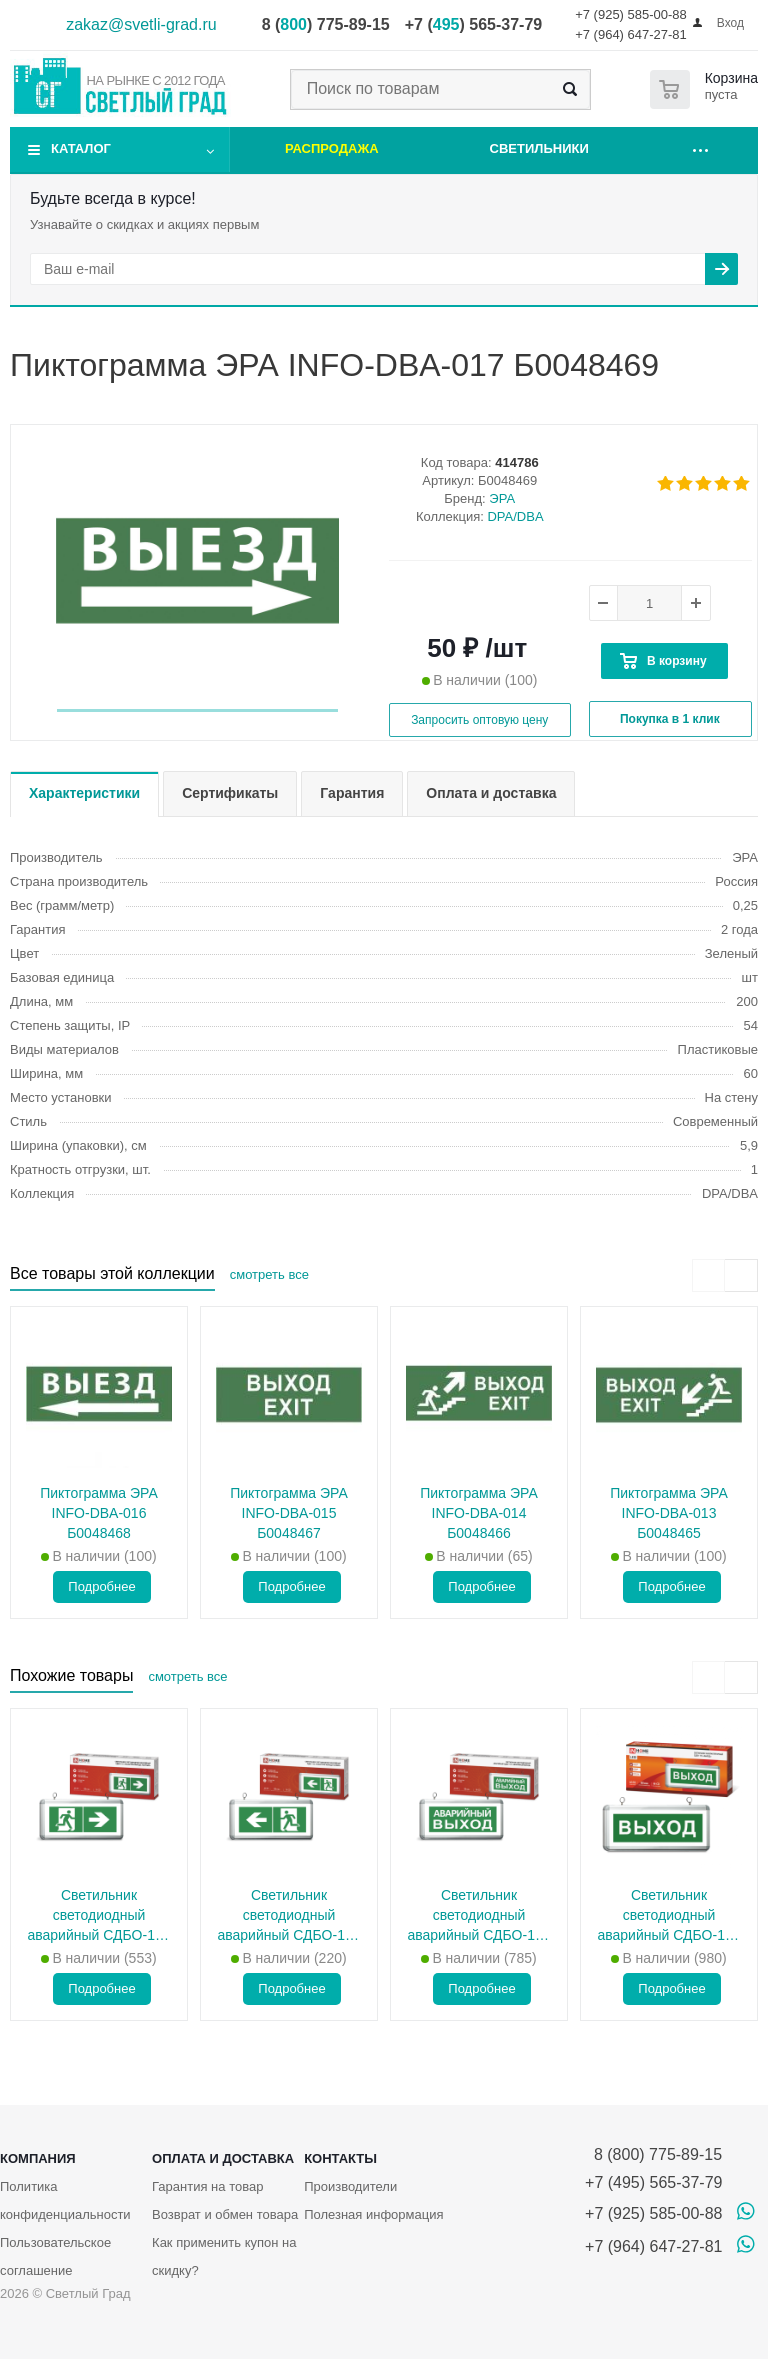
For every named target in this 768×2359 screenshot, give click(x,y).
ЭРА (502, 498)
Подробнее (101, 1586)
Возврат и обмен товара (225, 2214)
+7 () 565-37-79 (473, 24)
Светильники (539, 148)
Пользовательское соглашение (55, 2256)
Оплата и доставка (223, 2158)
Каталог (81, 148)
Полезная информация (373, 2214)
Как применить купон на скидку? (224, 2256)
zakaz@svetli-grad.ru (141, 24)
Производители (350, 2186)
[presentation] (708, 1275)
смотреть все (269, 1274)
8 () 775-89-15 (326, 24)
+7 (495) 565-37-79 (653, 2182)
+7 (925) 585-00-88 (631, 14)
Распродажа (332, 148)
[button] (197, 710)
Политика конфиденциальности (65, 2200)
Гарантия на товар (207, 2186)
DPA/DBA (515, 516)
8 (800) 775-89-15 (653, 2154)
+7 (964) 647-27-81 (631, 34)
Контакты (340, 2158)
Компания (38, 2158)
